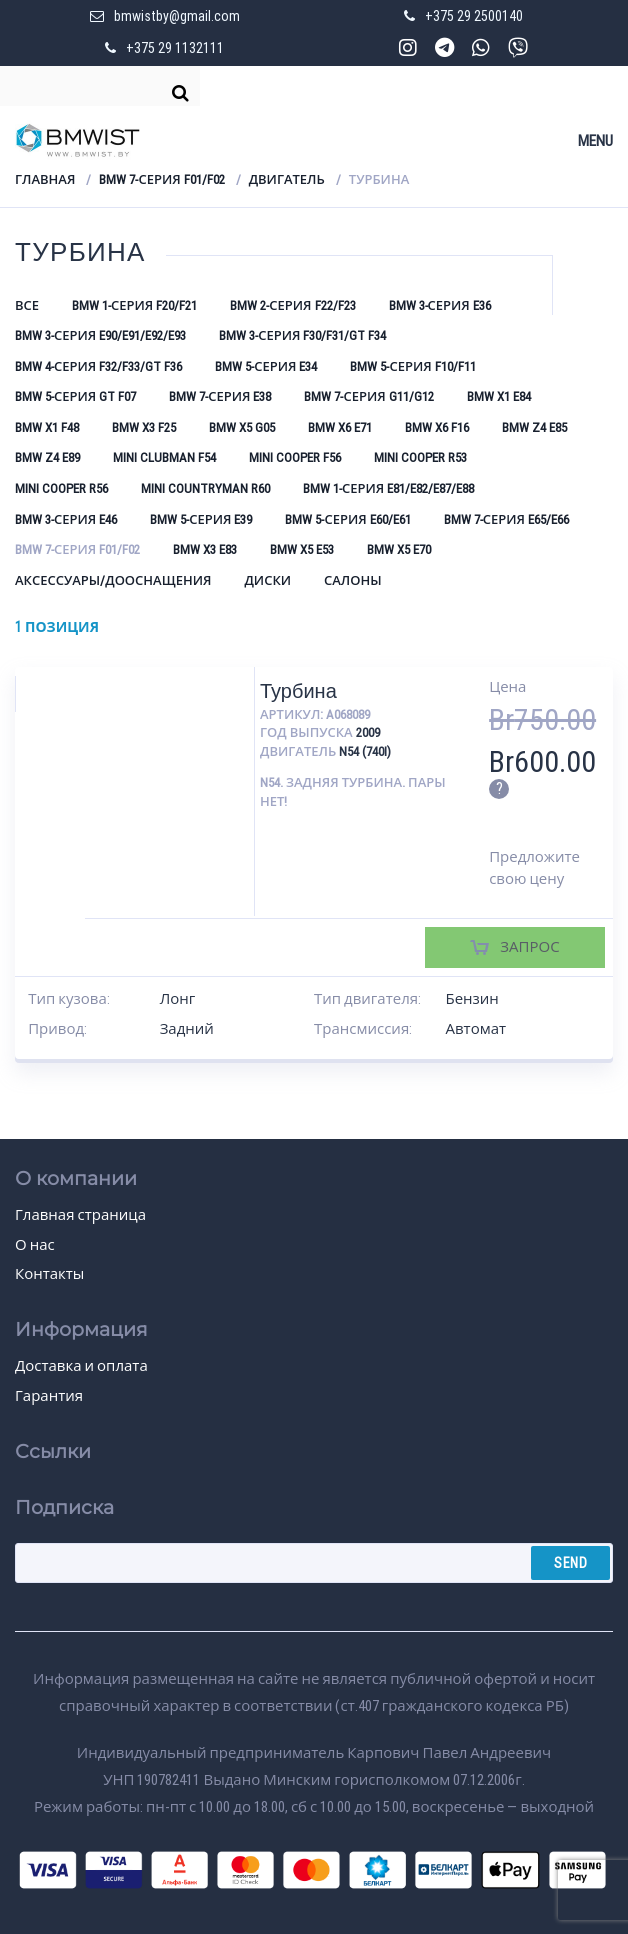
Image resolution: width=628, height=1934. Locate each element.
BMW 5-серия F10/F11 (412, 366)
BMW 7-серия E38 (220, 396)
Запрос (529, 947)
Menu (595, 141)
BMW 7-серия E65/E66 (506, 519)
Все (27, 305)
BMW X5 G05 (242, 427)
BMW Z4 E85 (534, 427)
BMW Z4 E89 (47, 457)
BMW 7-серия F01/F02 (161, 179)
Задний (187, 1029)
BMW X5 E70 (399, 549)
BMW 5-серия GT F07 (75, 396)
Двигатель (287, 179)
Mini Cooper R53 (420, 457)
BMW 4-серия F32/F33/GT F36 (98, 366)
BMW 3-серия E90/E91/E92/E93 (100, 335)
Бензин (471, 999)
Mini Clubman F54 (164, 457)
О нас (35, 1245)
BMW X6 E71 (340, 427)
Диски (267, 580)
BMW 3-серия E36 (440, 305)
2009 (368, 732)
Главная (45, 179)
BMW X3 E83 (205, 549)
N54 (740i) (365, 751)
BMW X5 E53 (302, 549)
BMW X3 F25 (144, 427)
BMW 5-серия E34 (266, 366)
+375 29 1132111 (175, 48)
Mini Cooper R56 (61, 488)
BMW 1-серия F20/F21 (134, 305)
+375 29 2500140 (474, 16)
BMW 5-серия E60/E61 (347, 519)
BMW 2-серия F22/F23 (292, 305)
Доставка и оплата (81, 1366)
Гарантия (49, 1396)
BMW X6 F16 (437, 427)
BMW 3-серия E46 (66, 519)
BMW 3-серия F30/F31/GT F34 (302, 335)
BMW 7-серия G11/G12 (368, 396)
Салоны (353, 580)
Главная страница (80, 1215)
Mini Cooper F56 (295, 457)
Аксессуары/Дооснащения (113, 580)
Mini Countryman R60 (205, 488)
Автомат (475, 1029)
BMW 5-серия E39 (201, 519)
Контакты (49, 1274)
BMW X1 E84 (499, 396)
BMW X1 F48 (47, 427)
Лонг (178, 999)
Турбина (298, 691)
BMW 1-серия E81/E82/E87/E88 (388, 488)
